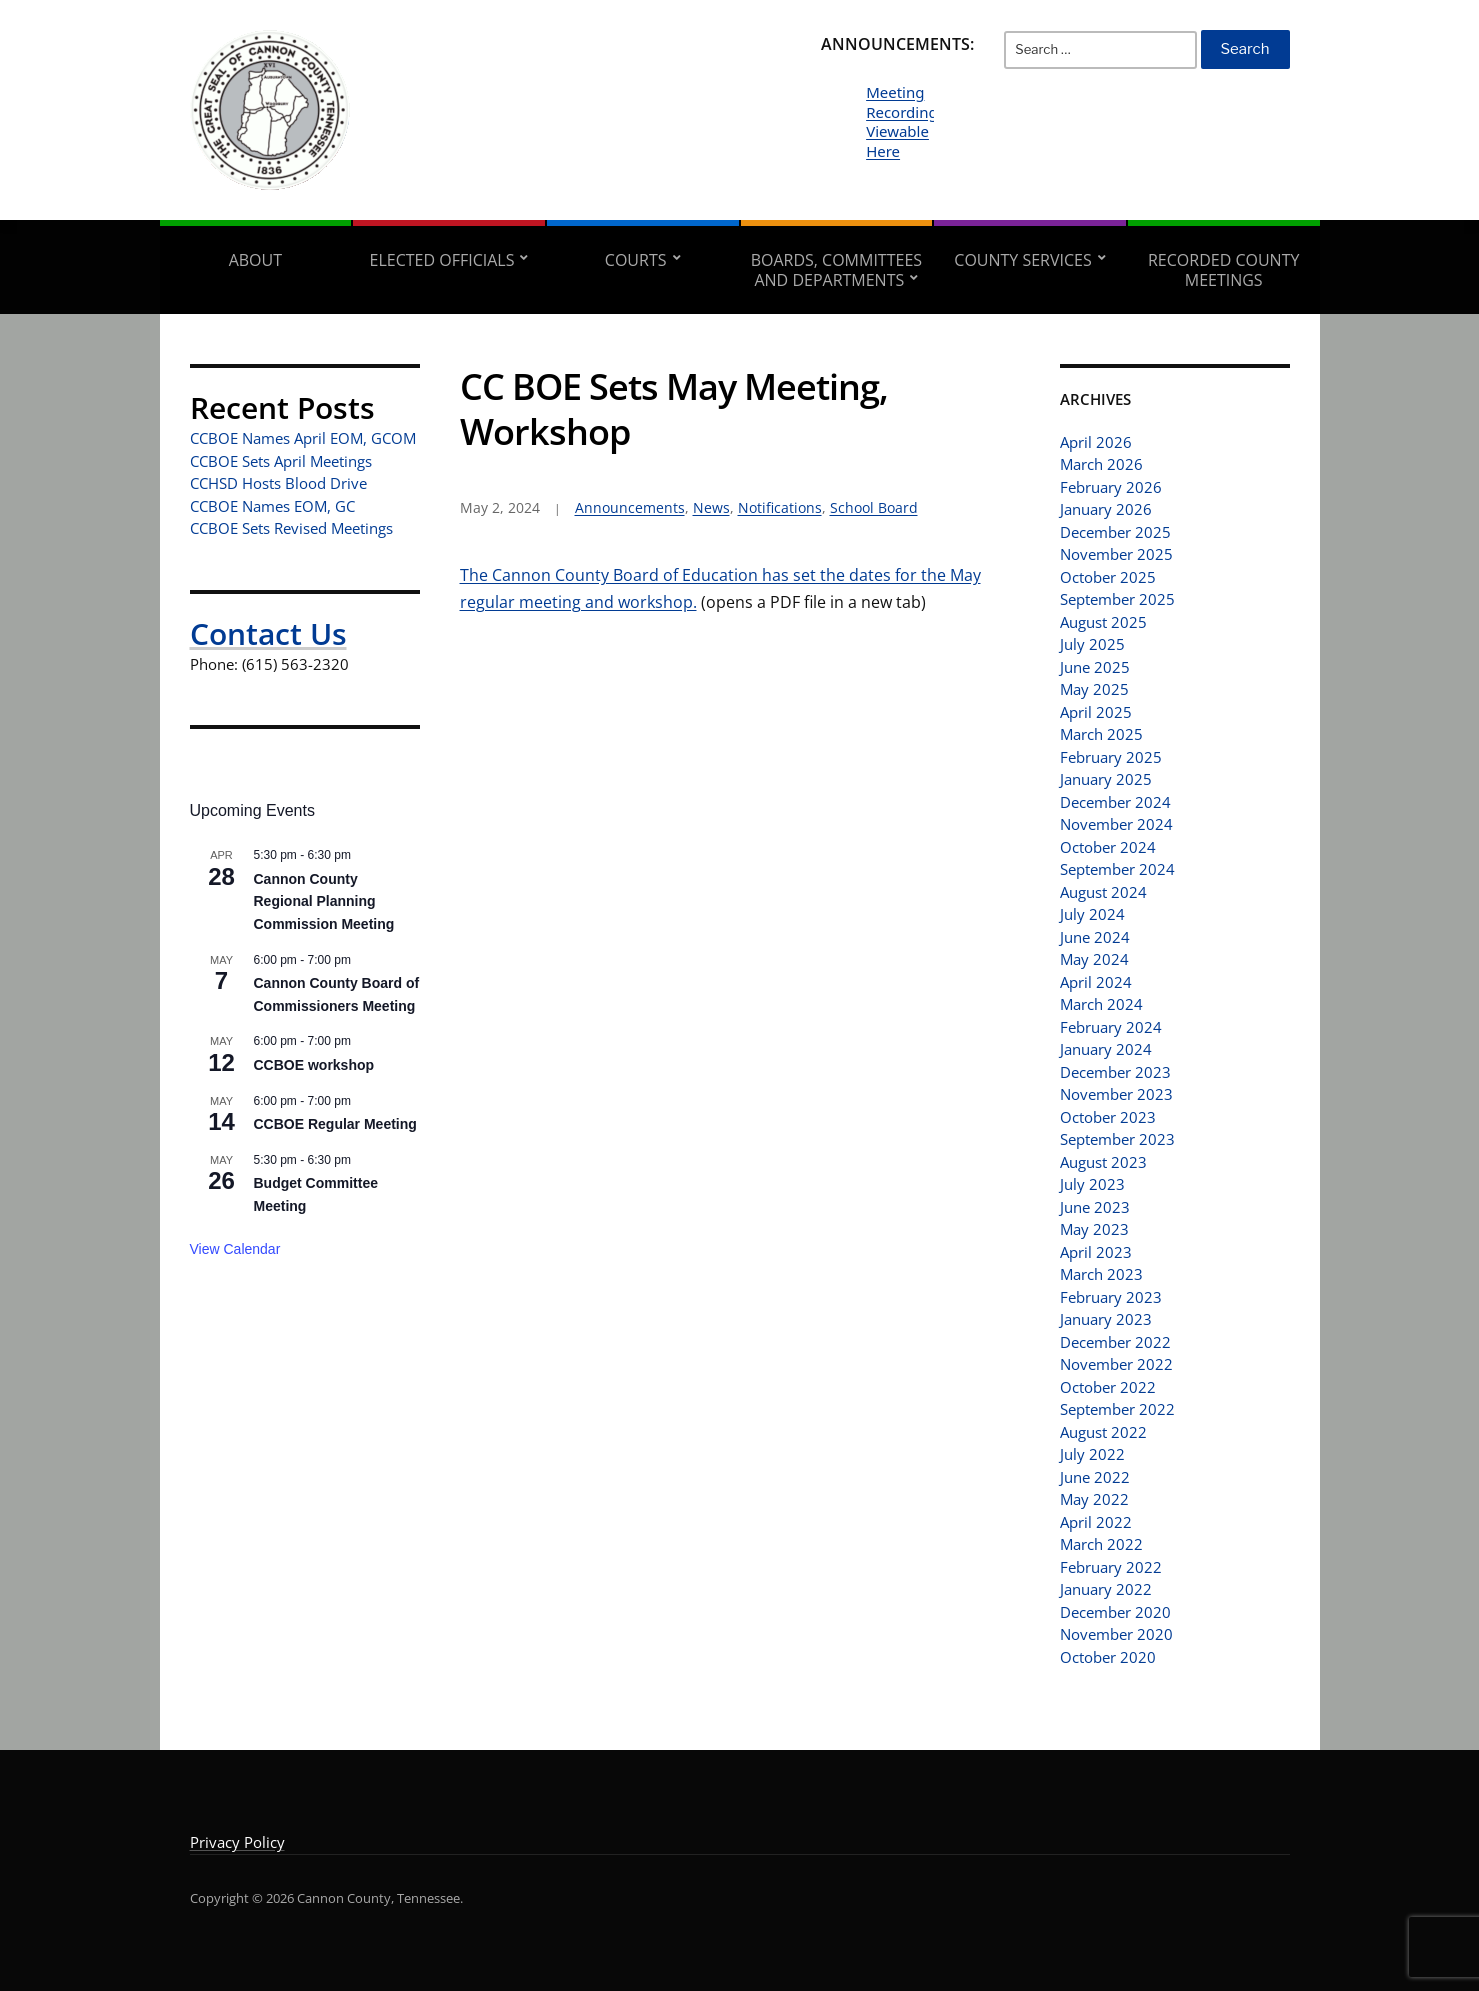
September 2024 (1117, 869)
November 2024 (1116, 824)
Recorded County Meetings (1223, 270)
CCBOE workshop (314, 1065)
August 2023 (1103, 1162)
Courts (636, 260)
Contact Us (268, 633)
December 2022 (1115, 1342)
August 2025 (1103, 622)
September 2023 (1117, 1139)
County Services (1022, 260)
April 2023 (1096, 1252)
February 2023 (1111, 1297)
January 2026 (1106, 509)
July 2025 (1092, 644)
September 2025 (1117, 599)
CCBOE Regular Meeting (335, 1124)
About (255, 260)
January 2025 (1106, 779)
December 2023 (1115, 1072)
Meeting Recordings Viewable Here (905, 121)
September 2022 (1117, 1409)
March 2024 (1101, 1004)
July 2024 (1092, 914)
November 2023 (1116, 1094)
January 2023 (1106, 1319)
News (711, 507)
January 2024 (1106, 1049)
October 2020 (1108, 1657)
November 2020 (1116, 1634)
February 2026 (1111, 487)
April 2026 (1096, 442)
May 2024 (1094, 959)
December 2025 (1115, 532)
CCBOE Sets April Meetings (281, 461)
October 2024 (1108, 847)
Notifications (780, 507)
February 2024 (1111, 1027)
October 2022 (1108, 1387)
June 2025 (1095, 667)
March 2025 (1101, 734)
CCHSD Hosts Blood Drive (278, 483)
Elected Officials (442, 260)
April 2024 (1096, 982)
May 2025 (1094, 689)
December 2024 (1115, 802)
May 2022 (1094, 1499)
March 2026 (1101, 464)
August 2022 (1103, 1432)
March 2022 (1101, 1544)
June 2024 (1095, 937)
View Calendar (235, 1249)
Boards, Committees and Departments (836, 270)
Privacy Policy (237, 1842)
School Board (874, 507)
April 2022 (1096, 1522)
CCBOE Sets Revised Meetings (291, 528)
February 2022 (1111, 1567)
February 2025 (1111, 757)
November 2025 (1116, 554)
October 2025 (1108, 577)
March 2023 (1101, 1274)
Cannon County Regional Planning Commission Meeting (324, 901)
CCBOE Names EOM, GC (272, 506)
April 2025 (1096, 712)
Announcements (630, 507)
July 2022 (1092, 1454)
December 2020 (1115, 1612)
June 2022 (1095, 1477)
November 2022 (1116, 1364)
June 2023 (1095, 1207)
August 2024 (1103, 892)
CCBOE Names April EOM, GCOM (303, 438)
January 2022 (1106, 1589)
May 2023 (1094, 1229)
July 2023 (1092, 1184)
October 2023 (1108, 1117)
